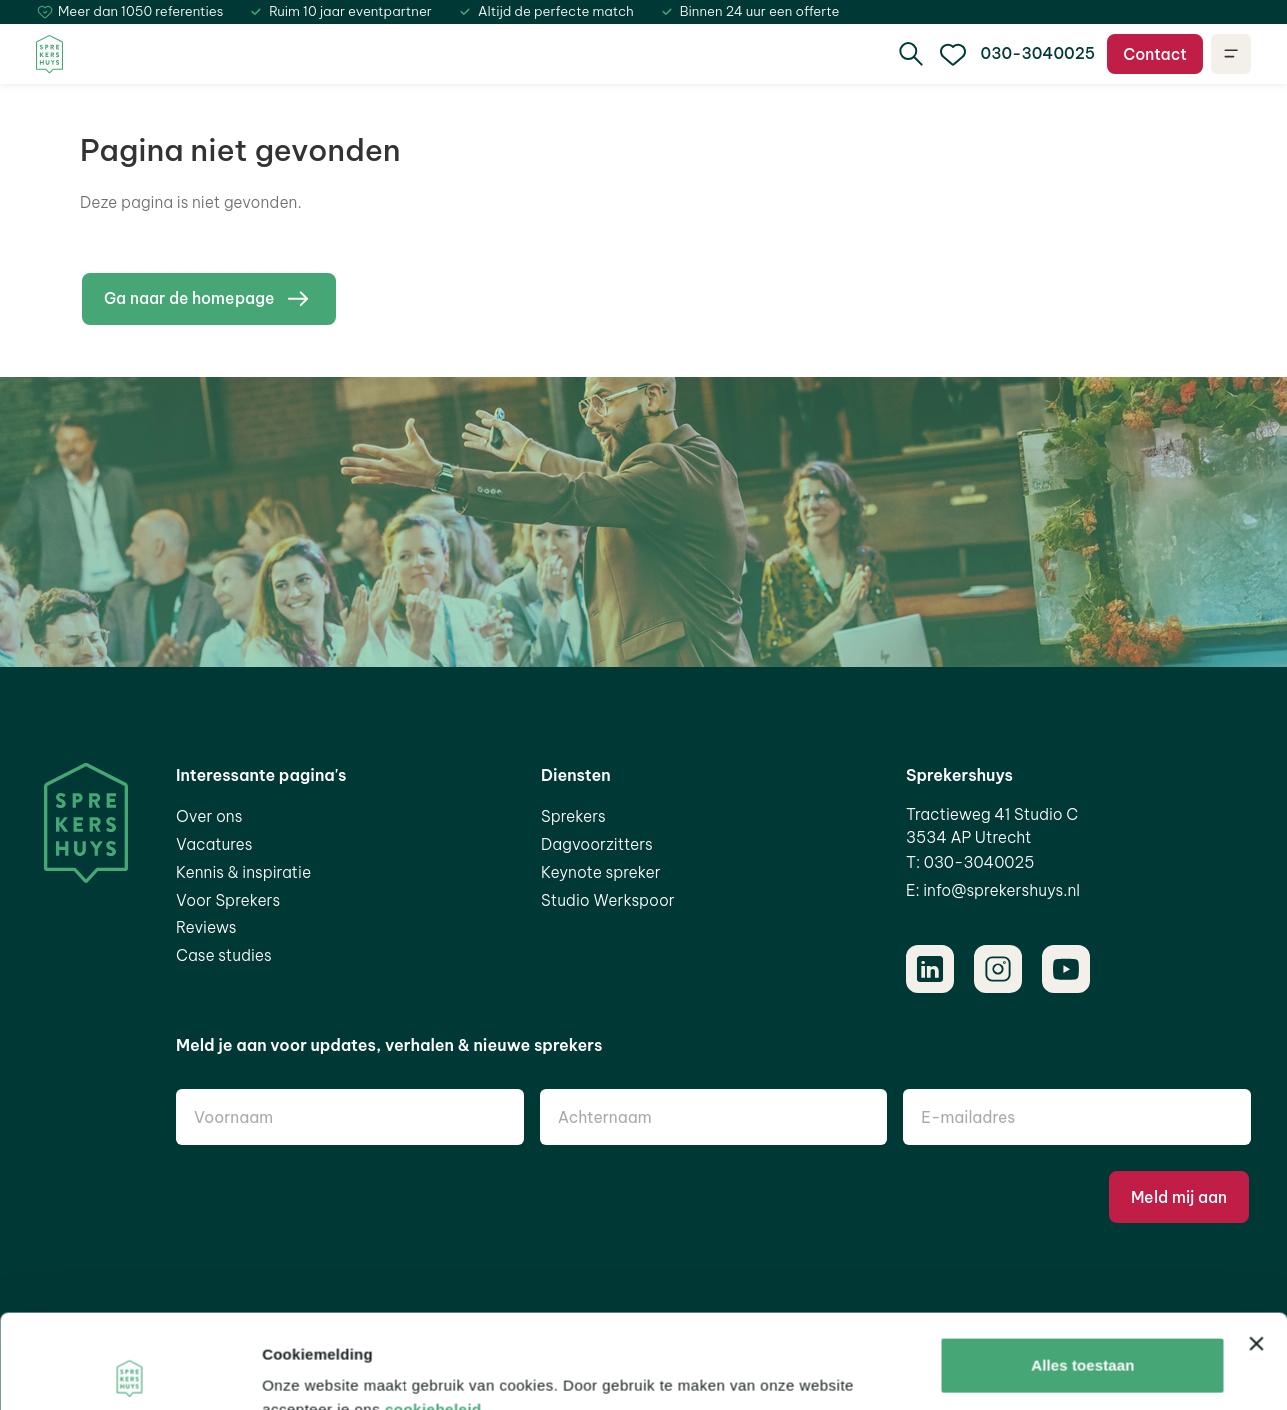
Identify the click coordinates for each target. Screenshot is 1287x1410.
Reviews (206, 927)
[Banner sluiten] (1256, 1250)
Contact (1155, 54)
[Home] (49, 54)
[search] (911, 54)
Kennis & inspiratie (243, 872)
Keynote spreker (601, 872)
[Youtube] (1066, 969)
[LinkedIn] (930, 969)
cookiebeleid (433, 1315)
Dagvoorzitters (597, 844)
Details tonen (309, 1370)
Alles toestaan (1082, 1271)
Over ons (209, 816)
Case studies (224, 955)
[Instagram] (998, 969)
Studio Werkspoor (608, 900)
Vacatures (214, 844)
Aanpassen (1083, 1336)
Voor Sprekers (228, 900)
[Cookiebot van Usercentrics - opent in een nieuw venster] (129, 1371)
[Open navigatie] (1231, 54)
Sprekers (573, 816)
